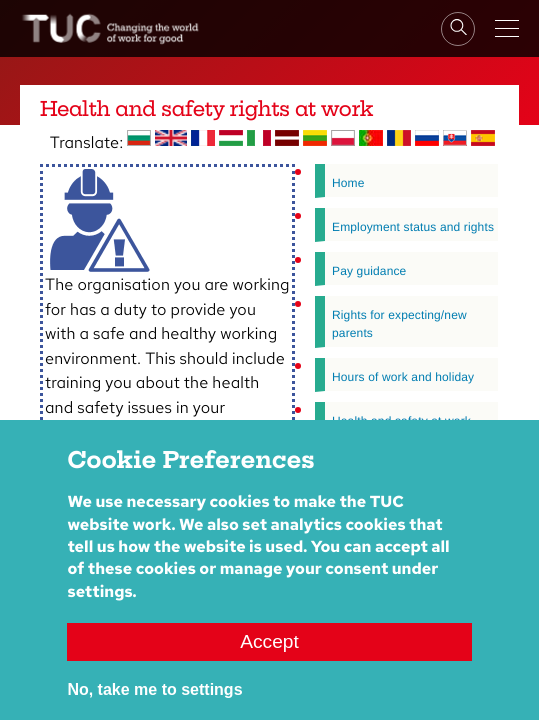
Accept (269, 656)
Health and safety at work (401, 421)
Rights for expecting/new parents (399, 324)
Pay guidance (369, 271)
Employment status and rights (413, 227)
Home (348, 183)
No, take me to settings (154, 704)
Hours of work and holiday (403, 377)
